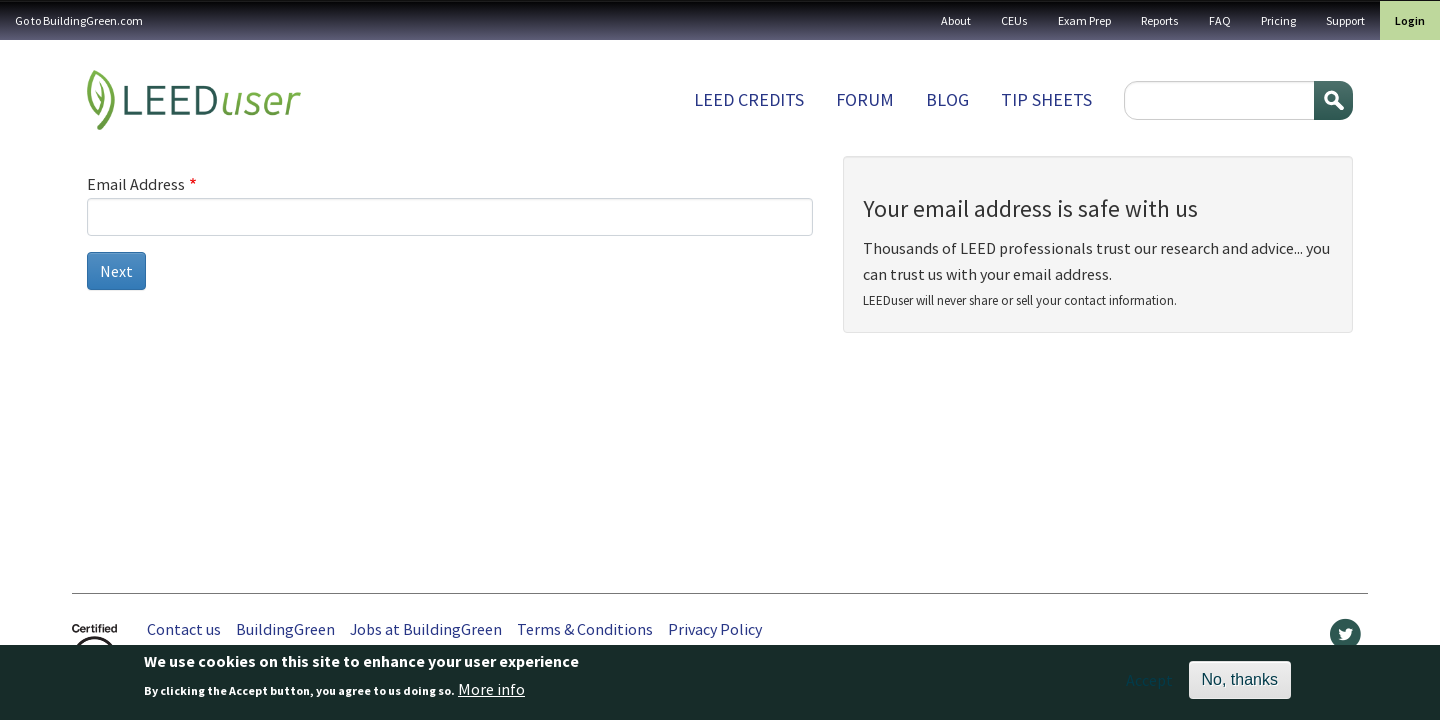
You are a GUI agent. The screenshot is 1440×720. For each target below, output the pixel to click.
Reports (1160, 20)
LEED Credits (749, 99)
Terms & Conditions (585, 629)
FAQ (1220, 20)
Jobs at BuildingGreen (426, 629)
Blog (947, 99)
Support (1345, 20)
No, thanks (1240, 683)
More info (491, 693)
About (956, 20)
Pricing (1278, 20)
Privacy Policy (715, 629)
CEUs (1014, 20)
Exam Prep (1084, 20)
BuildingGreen (285, 629)
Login (1410, 20)
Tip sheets (1046, 99)
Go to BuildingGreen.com (79, 20)
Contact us (184, 629)
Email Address (136, 184)
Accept (1149, 684)
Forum (865, 99)
